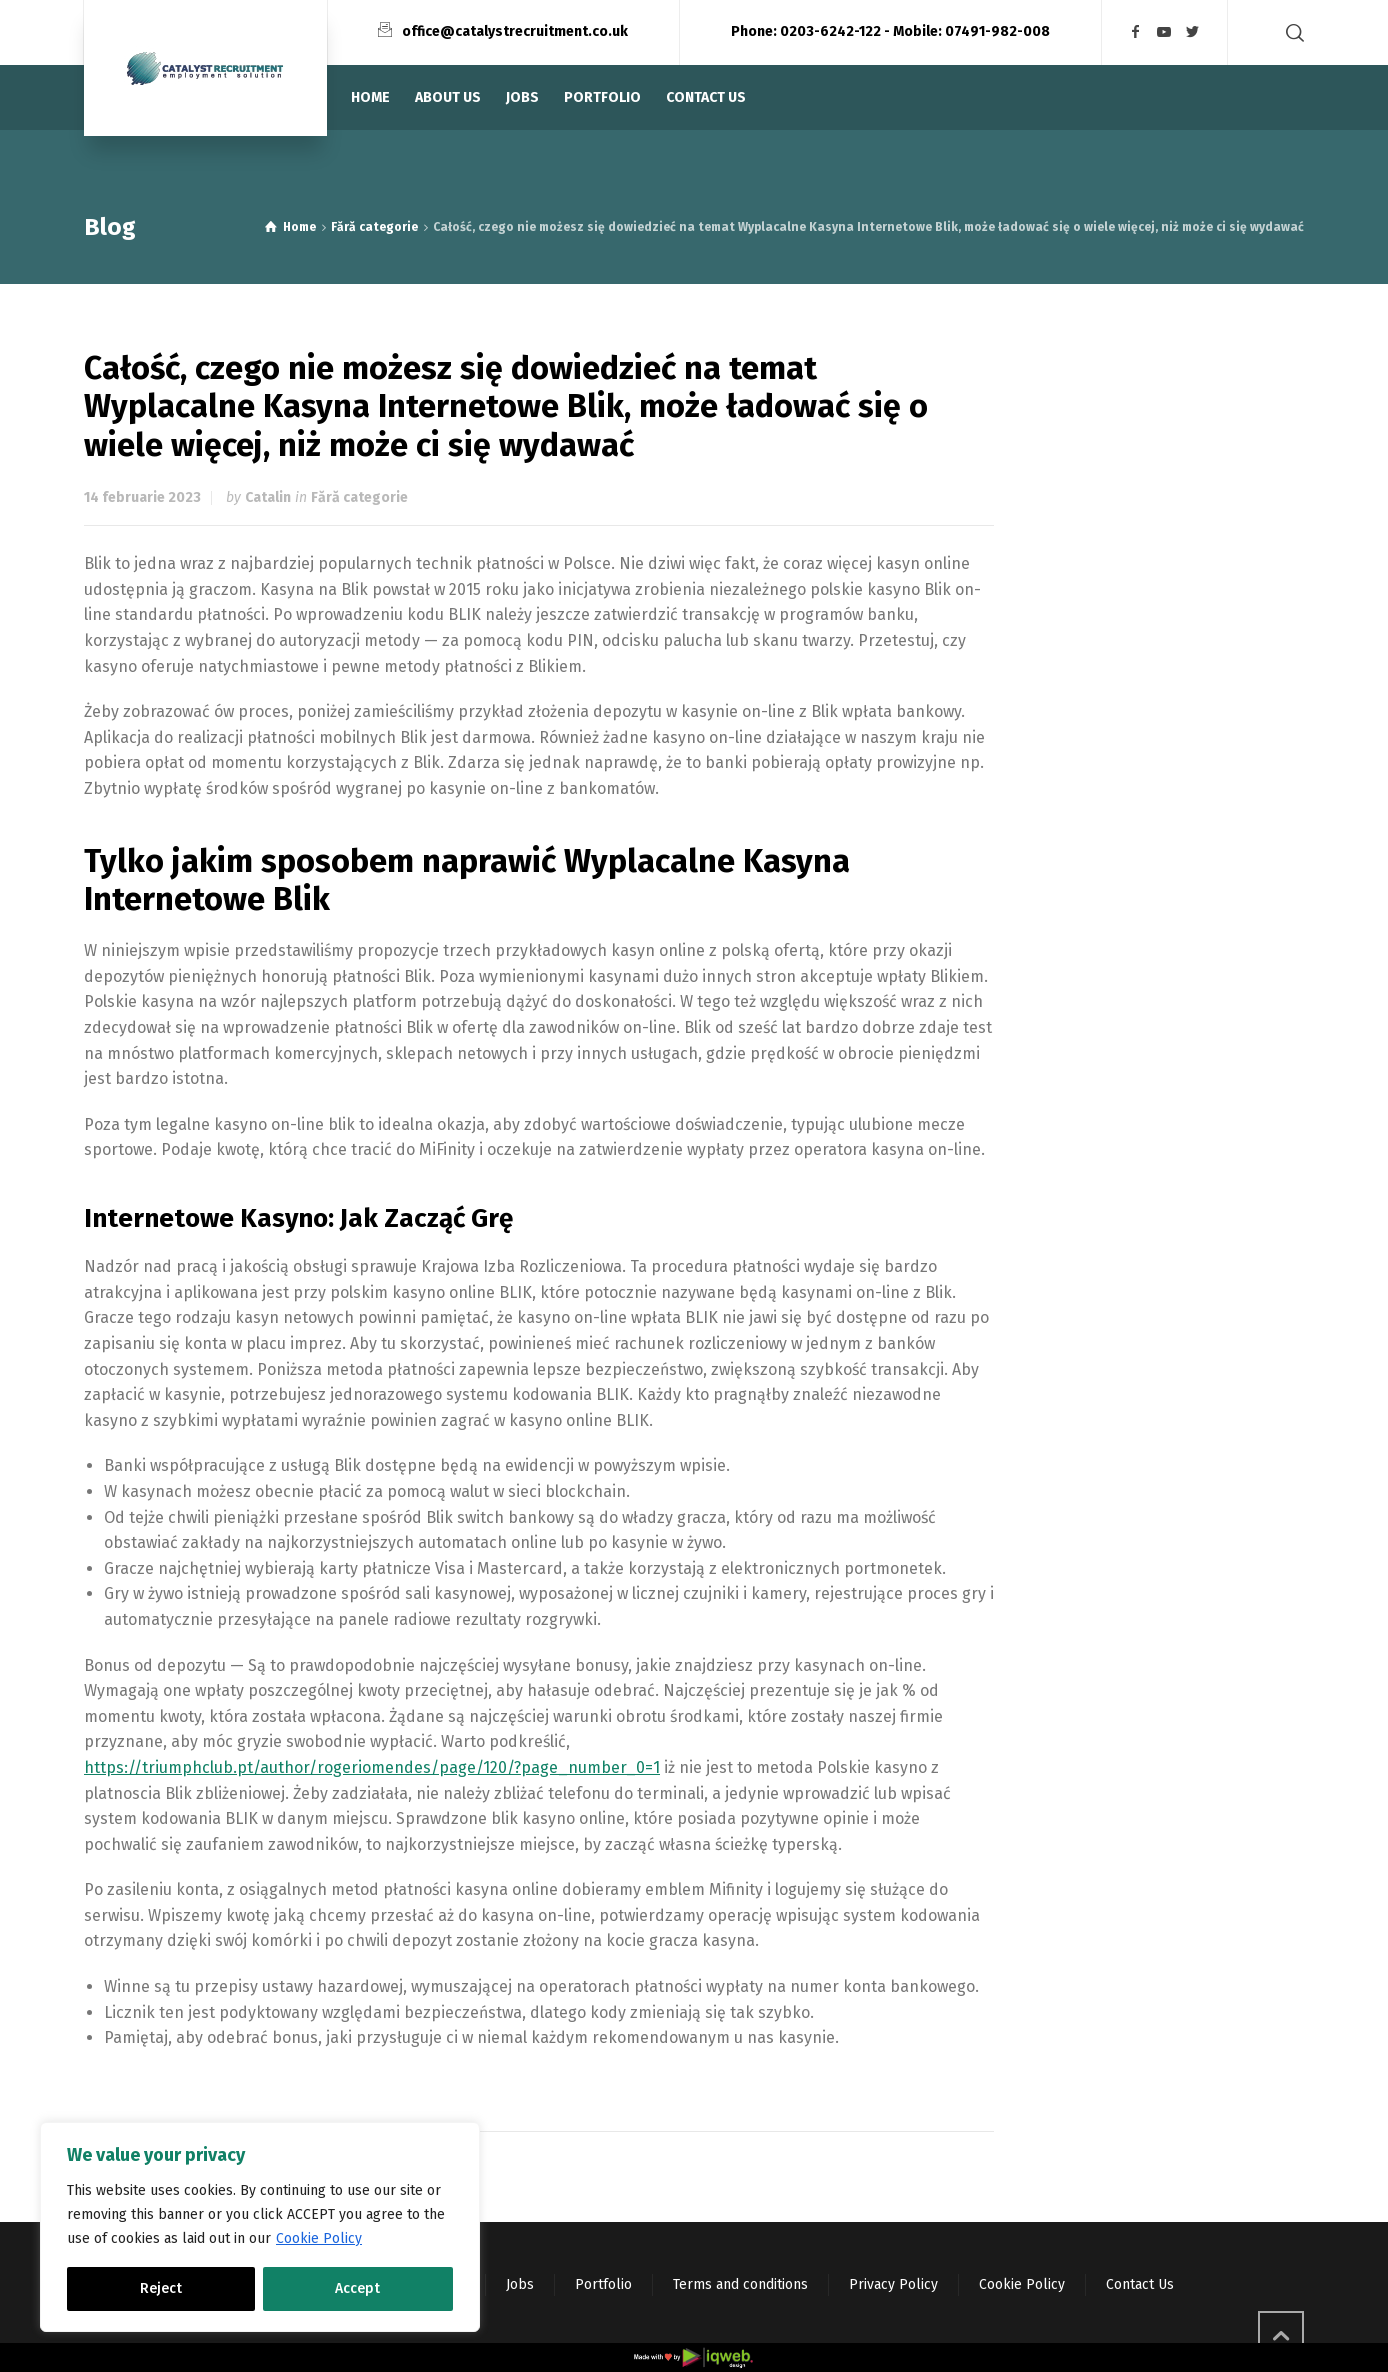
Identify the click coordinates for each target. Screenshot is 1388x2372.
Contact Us (1140, 2284)
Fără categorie (359, 497)
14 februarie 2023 (142, 497)
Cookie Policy (319, 2238)
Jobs (520, 2284)
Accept (357, 2288)
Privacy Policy (893, 2284)
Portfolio (603, 2284)
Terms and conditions (740, 2284)
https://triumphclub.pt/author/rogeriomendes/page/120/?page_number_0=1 (372, 1767)
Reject (161, 2288)
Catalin (268, 497)
